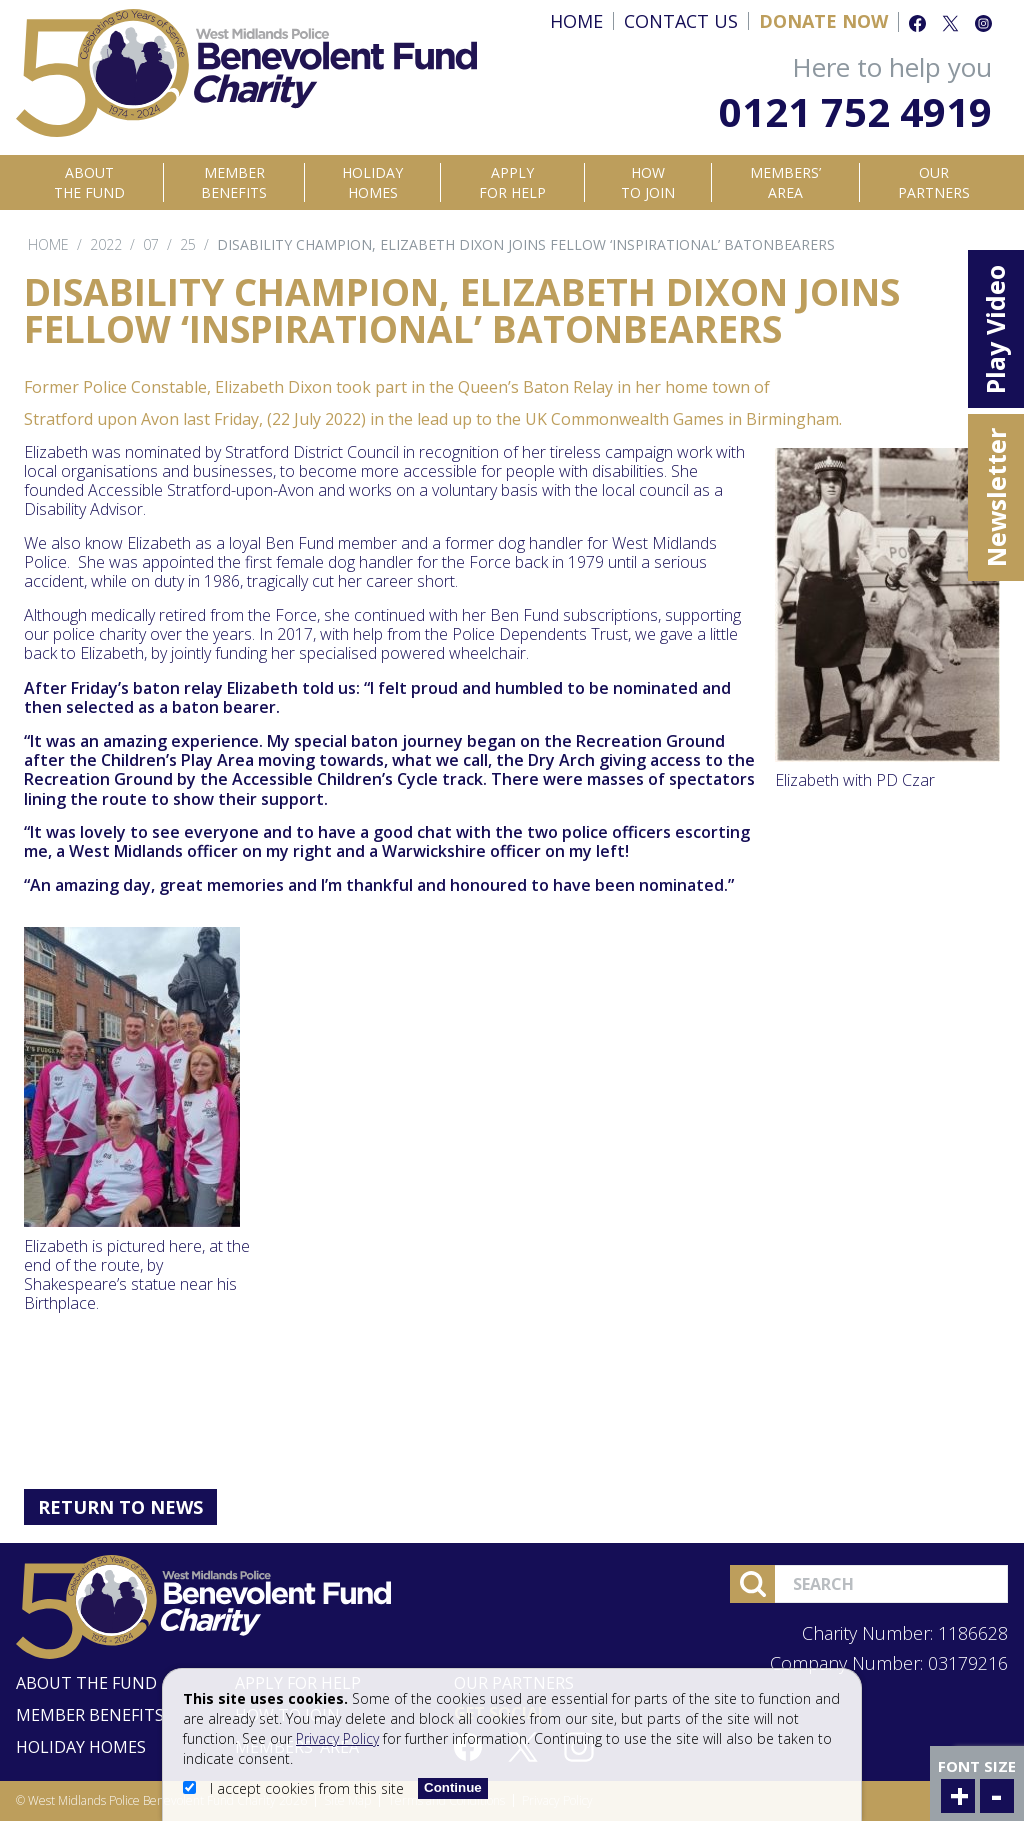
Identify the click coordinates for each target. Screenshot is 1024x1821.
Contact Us (681, 21)
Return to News (120, 1507)
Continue (453, 1787)
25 (188, 244)
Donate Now (823, 21)
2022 (106, 244)
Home (576, 21)
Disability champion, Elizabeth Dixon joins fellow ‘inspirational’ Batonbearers (526, 244)
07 (151, 244)
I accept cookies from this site (295, 1788)
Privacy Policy (337, 1738)
